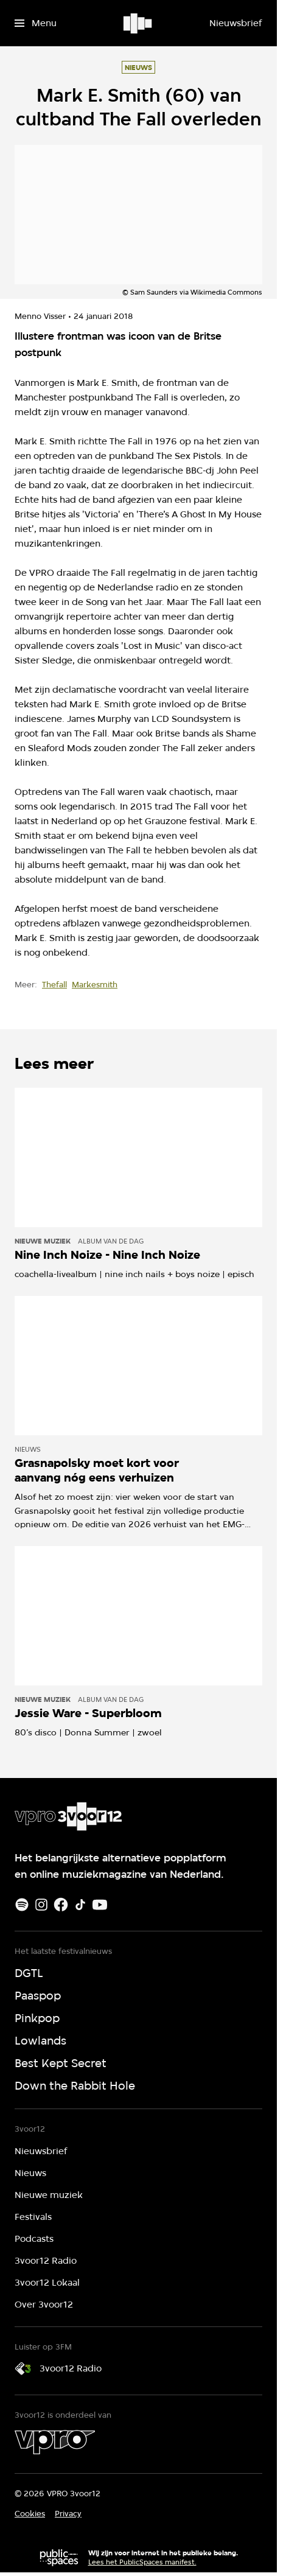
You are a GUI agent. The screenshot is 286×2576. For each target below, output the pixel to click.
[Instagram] (41, 1904)
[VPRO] (55, 2442)
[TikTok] (80, 1904)
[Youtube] (99, 1904)
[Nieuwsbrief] (235, 23)
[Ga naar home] (138, 23)
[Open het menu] (35, 23)
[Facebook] (61, 1904)
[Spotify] (22, 1904)
